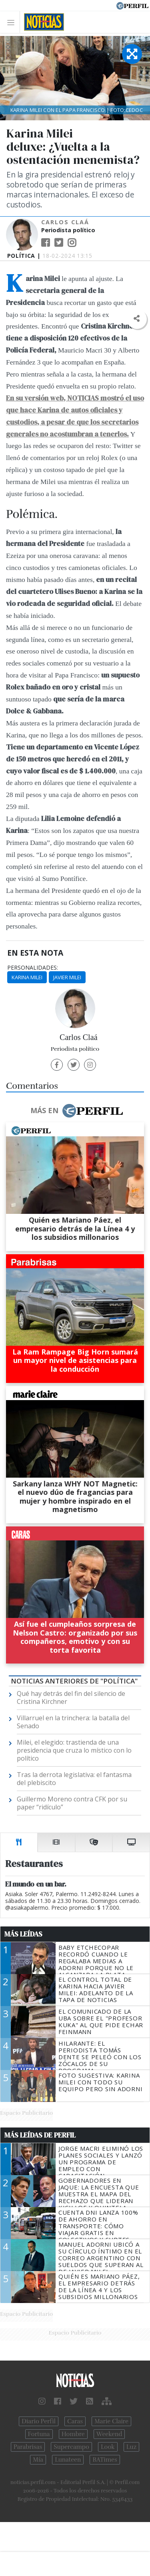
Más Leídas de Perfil (40, 2135)
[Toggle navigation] (13, 22)
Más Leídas (23, 1934)
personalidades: (32, 967)
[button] (137, 319)
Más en (76, 1111)
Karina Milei (27, 977)
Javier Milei (67, 977)
